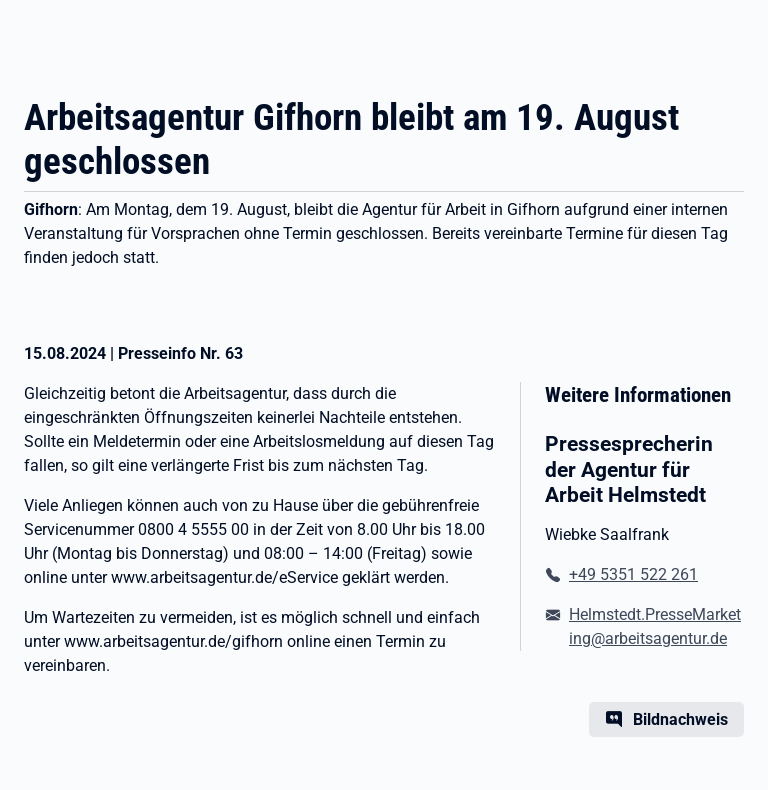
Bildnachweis (680, 719)
